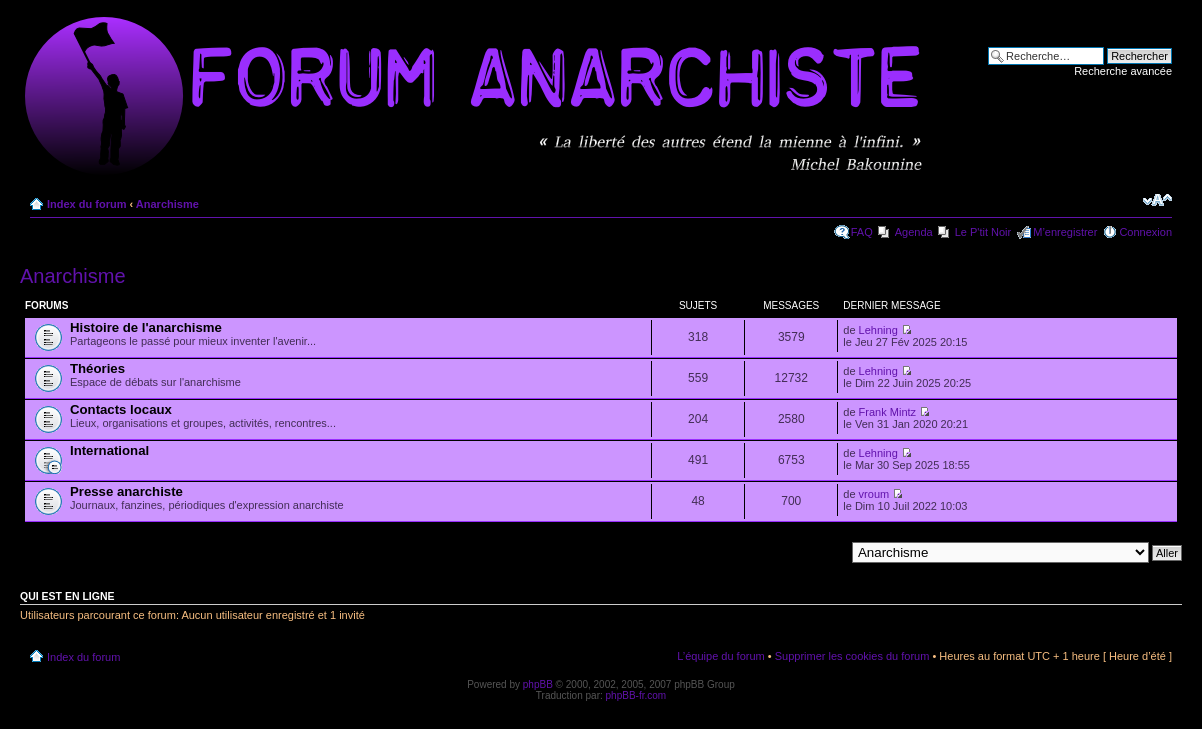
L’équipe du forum (720, 656)
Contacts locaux (121, 409)
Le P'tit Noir (983, 232)
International (109, 450)
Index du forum (86, 204)
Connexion (1145, 232)
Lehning (878, 330)
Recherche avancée (1123, 71)
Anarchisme (167, 204)
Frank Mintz (887, 412)
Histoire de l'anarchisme (146, 327)
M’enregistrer (1065, 232)
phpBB (538, 684)
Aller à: (827, 552)
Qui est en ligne (67, 596)
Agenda (914, 232)
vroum (874, 494)
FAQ (862, 232)
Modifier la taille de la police (1157, 200)
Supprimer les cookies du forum (852, 656)
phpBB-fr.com (636, 695)
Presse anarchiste (126, 491)
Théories (97, 368)
